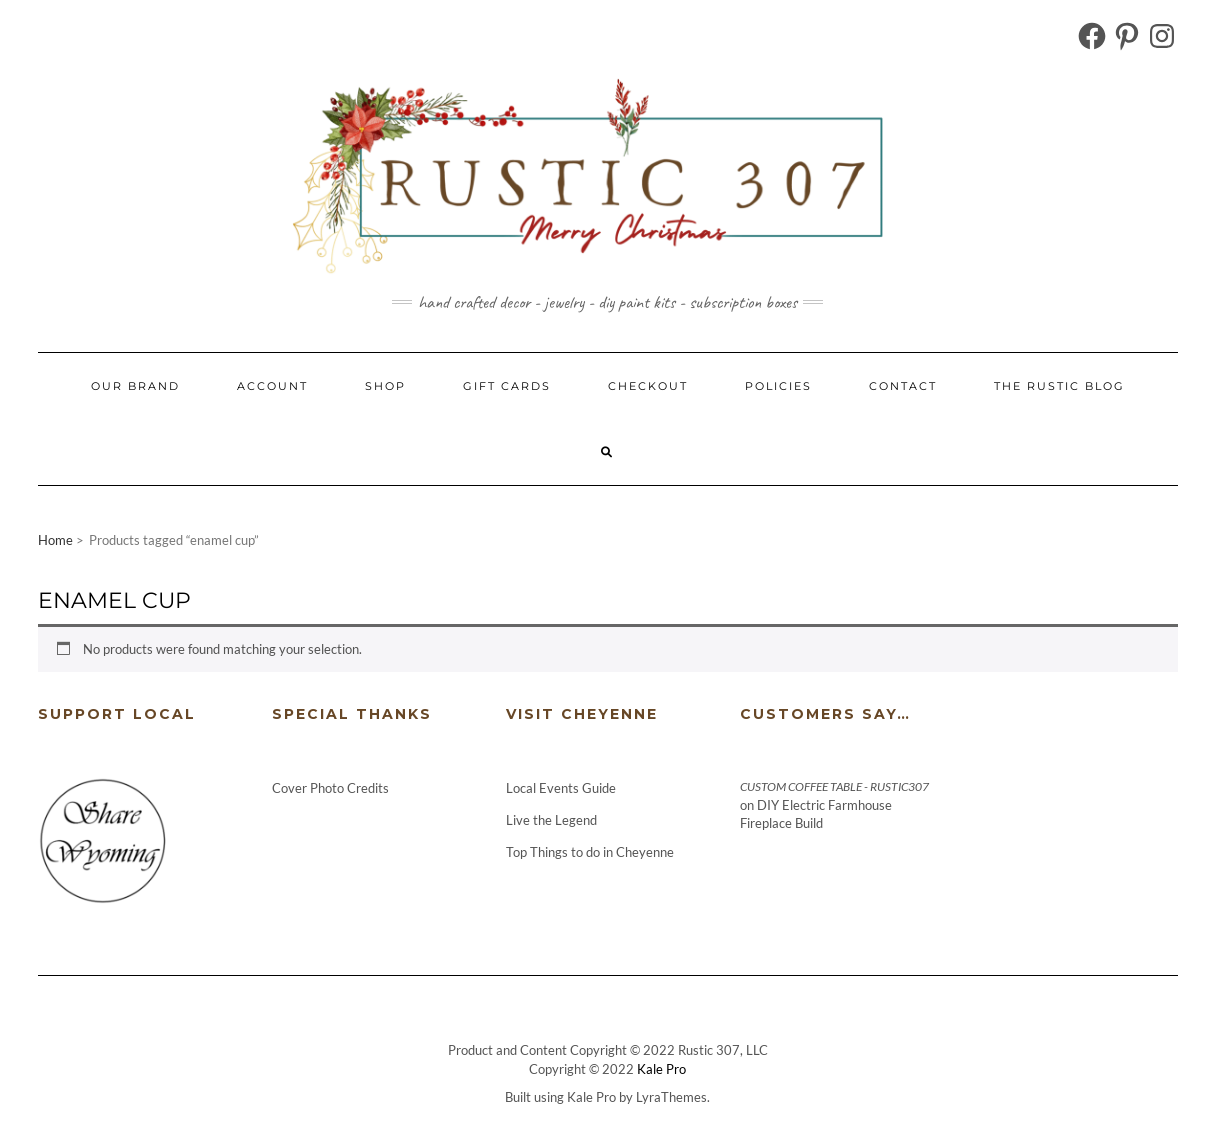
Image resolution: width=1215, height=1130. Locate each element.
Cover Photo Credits (330, 788)
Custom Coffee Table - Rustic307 (834, 786)
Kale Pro (661, 1069)
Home (55, 540)
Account (272, 386)
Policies (778, 386)
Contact (903, 386)
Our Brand (135, 386)
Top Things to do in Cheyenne (591, 852)
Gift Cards (507, 386)
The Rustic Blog (1059, 386)
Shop (385, 386)
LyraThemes (671, 1097)
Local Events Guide (561, 788)
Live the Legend (551, 820)
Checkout (648, 386)
